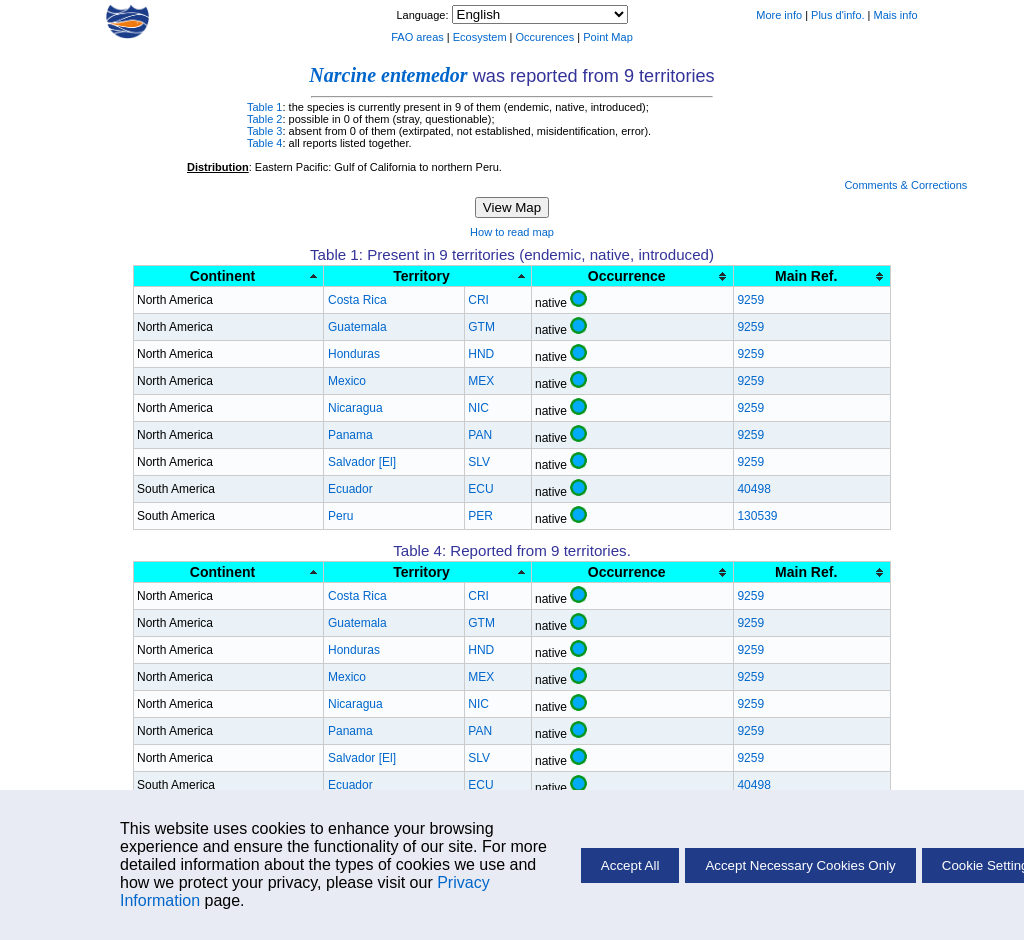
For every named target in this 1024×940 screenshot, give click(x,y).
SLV (479, 462)
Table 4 (264, 143)
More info (779, 15)
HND (481, 354)
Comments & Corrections (905, 185)
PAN (480, 435)
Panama (350, 435)
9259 (750, 300)
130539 (757, 516)
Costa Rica (357, 300)
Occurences (545, 37)
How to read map (512, 232)
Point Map (608, 37)
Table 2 (264, 119)
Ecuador (350, 489)
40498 (753, 489)
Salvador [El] (362, 462)
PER (480, 516)
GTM (481, 327)
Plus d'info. (837, 15)
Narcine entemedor (388, 75)
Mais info (896, 15)
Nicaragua (355, 408)
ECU (480, 489)
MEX (481, 381)
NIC (478, 408)
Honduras (354, 354)
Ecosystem (480, 37)
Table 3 (264, 131)
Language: (423, 15)
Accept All (630, 865)
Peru (340, 516)
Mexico (347, 381)
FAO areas (417, 37)
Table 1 (264, 107)
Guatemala (357, 327)
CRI (478, 300)
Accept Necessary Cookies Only (800, 865)
